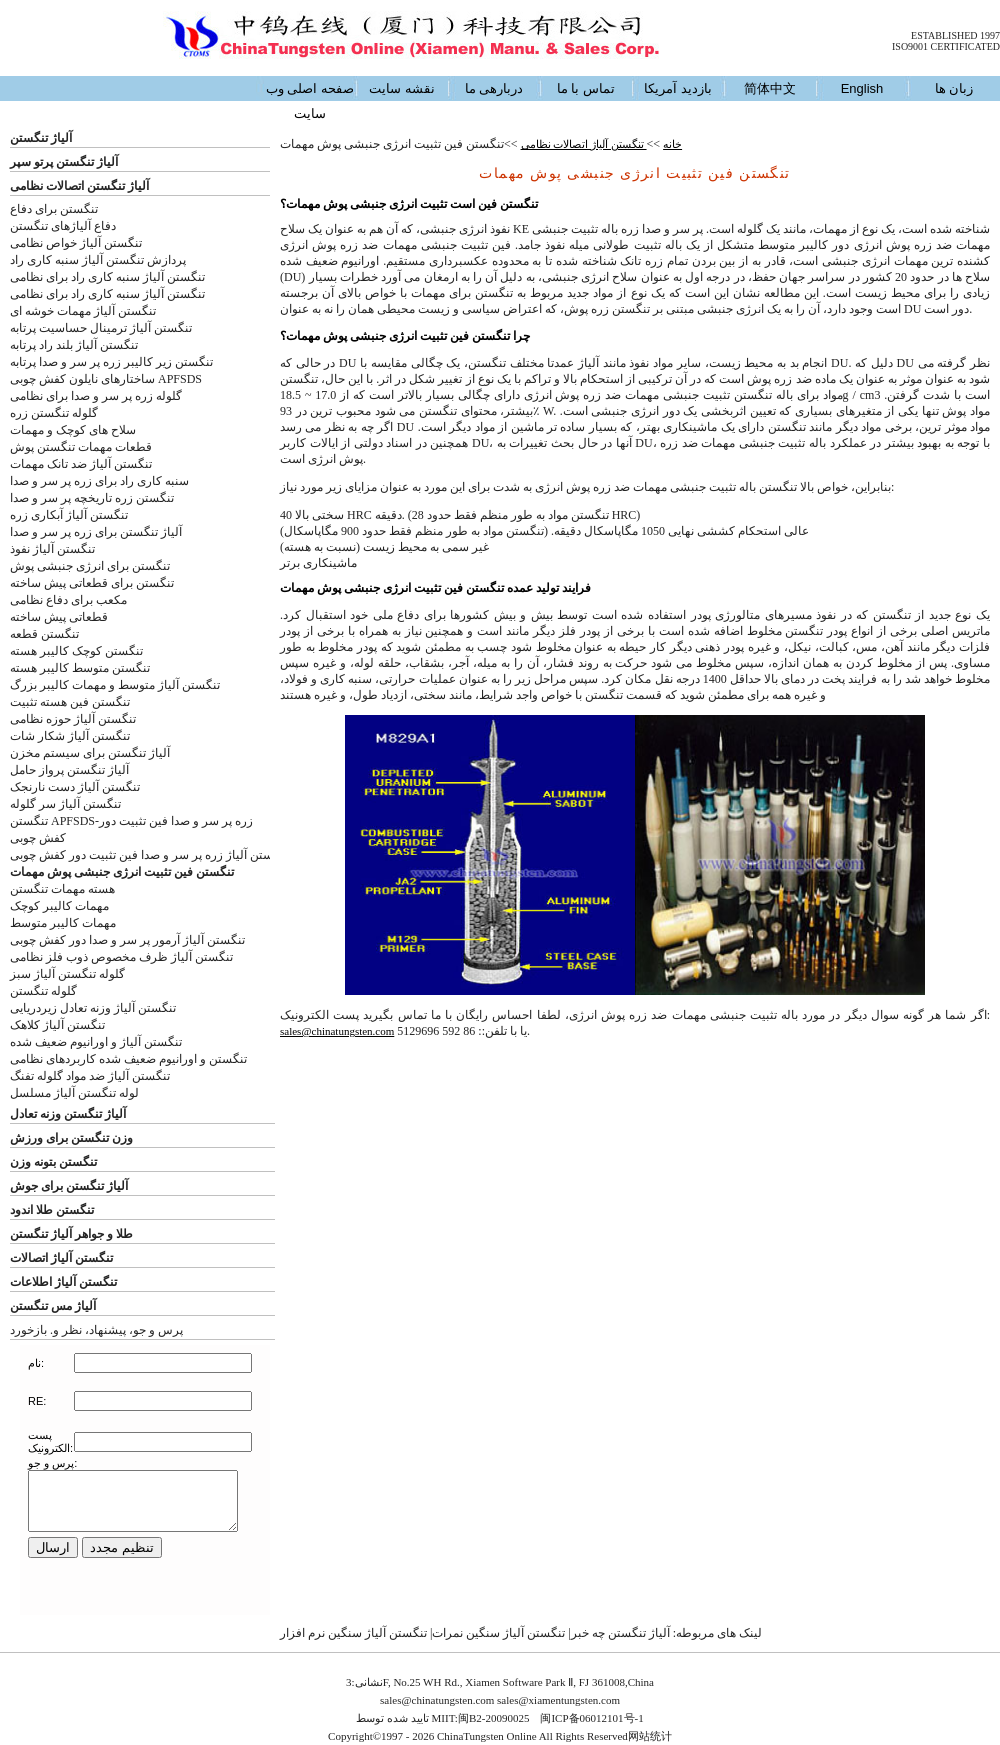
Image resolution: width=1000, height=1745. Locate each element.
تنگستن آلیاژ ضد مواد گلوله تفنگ (90, 1076)
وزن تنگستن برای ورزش (71, 1138)
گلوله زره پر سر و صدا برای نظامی (96, 396)
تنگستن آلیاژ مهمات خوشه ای (83, 311)
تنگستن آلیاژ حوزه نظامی (73, 719)
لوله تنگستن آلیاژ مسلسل (74, 1093)
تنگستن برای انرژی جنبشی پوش (90, 566)
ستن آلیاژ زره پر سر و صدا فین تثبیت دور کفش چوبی (141, 855)
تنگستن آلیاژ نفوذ (52, 549)
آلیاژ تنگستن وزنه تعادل (68, 1114)
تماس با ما (586, 88)
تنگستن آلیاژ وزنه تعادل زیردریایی (93, 1008)
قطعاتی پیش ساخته (59, 617)
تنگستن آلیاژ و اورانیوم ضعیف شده (96, 1042)
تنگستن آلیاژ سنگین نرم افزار (353, 1633)
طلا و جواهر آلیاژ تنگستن (71, 1234)
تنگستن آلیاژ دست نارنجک (75, 787)
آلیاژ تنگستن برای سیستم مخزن (90, 753)
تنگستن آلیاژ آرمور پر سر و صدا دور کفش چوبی (127, 940)
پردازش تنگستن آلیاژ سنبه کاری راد (98, 260)
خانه (672, 144)
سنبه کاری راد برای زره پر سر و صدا (99, 481)
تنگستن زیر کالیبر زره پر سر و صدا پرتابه (111, 362)
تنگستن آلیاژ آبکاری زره (69, 515)
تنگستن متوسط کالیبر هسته (80, 668)
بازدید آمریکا (678, 88)
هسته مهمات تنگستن (62, 889)
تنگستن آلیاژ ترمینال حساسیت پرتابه (101, 328)
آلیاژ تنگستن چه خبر (620, 1633)
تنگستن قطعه (44, 634)
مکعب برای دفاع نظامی (68, 600)
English (862, 88)
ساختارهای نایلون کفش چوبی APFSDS (106, 379)
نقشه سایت (402, 88)
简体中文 (770, 88)
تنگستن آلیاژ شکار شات (70, 736)
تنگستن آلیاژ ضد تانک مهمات (81, 464)
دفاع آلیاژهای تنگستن (63, 226)
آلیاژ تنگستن (41, 138)
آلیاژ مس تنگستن (53, 1306)
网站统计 (650, 1736)
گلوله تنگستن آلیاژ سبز (67, 974)
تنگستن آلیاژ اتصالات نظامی (584, 144)
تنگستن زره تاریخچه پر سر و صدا (92, 498)
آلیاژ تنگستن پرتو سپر (64, 162)
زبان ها (954, 88)
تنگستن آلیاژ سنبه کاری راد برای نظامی (107, 277)
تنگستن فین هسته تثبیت (70, 702)
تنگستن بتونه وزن (53, 1162)
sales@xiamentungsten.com (558, 1700)
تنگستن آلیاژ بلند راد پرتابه (74, 345)
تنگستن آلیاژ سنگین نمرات (498, 1633)
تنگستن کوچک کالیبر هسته (76, 651)
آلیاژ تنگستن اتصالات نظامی (79, 186)
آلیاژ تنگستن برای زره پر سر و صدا (96, 532)
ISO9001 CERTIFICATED (946, 46)
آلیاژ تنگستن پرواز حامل (69, 770)
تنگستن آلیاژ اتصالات (61, 1258)
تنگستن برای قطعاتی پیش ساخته (92, 583)
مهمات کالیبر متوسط (63, 923)
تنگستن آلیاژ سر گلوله (65, 804)
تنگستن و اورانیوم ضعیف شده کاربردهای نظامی (128, 1059)
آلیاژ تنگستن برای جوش (69, 1186)
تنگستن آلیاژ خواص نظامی (76, 243)
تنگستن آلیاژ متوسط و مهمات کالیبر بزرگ (115, 685)
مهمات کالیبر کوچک (59, 906)
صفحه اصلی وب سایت (310, 101)
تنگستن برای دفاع (54, 209)
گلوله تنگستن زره (54, 413)
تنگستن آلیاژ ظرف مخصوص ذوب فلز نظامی (121, 957)
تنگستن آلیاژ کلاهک (57, 1025)
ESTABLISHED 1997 (955, 35)
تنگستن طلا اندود (52, 1210)
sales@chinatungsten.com (337, 1031)
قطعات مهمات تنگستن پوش (81, 447)
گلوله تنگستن (43, 991)
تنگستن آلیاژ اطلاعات (63, 1282)
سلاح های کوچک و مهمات (73, 430)
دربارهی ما (494, 88)
